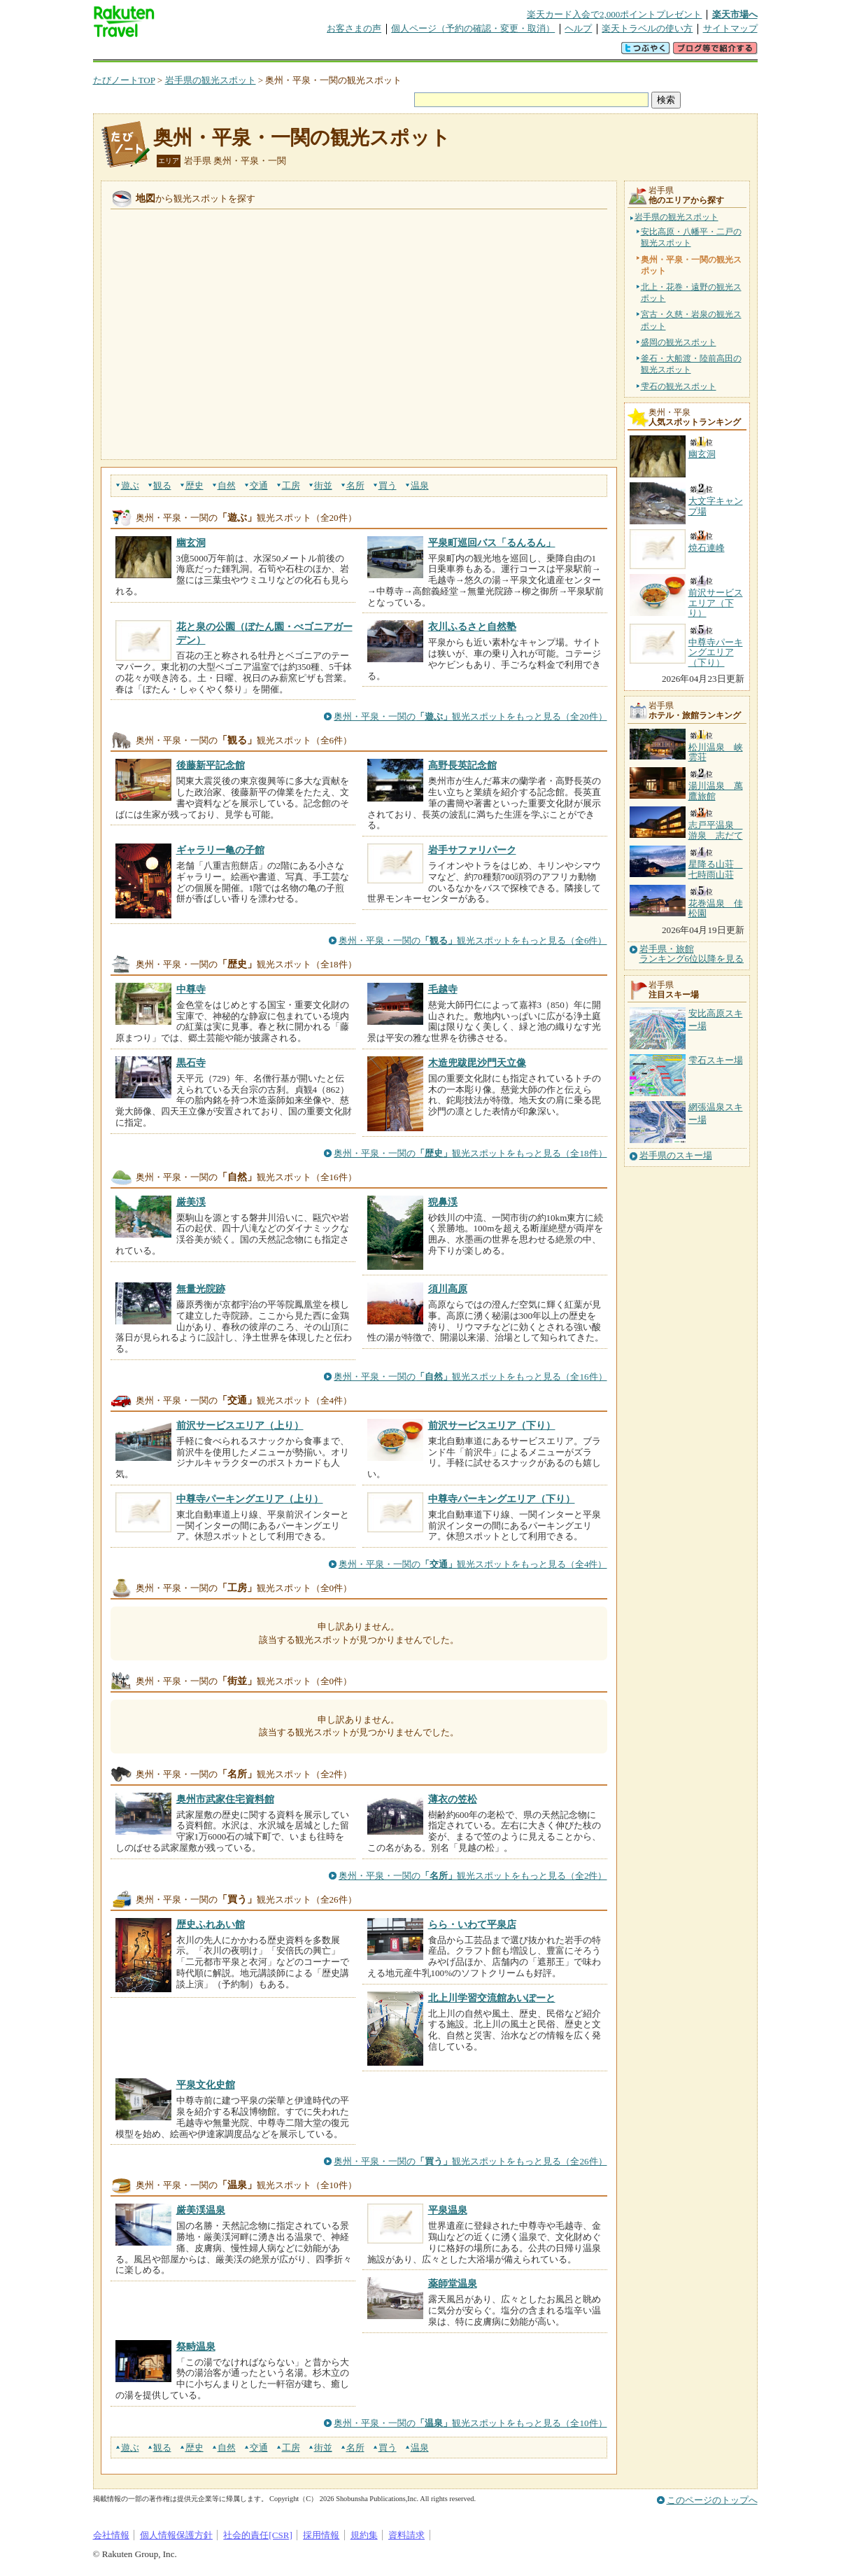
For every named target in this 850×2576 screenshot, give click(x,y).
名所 (355, 485)
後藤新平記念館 (210, 765)
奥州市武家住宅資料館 (225, 1799)
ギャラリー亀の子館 (220, 849)
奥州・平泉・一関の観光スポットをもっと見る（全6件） (473, 940)
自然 (227, 485)
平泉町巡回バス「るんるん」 (491, 542)
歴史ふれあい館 (210, 1924)
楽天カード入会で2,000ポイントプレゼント (614, 14)
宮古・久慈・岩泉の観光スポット (691, 319)
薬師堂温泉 (452, 2283)
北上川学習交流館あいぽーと (491, 1997)
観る (162, 485)
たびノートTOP (124, 80)
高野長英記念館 (462, 765)
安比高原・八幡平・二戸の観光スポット (691, 237)
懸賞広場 (257, 52)
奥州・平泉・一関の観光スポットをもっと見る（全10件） (470, 2423)
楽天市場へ (735, 14)
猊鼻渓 (443, 1202)
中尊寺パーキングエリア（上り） (249, 1498)
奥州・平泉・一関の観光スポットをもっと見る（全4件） (473, 1564)
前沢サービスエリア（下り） (491, 1425)
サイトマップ (730, 28)
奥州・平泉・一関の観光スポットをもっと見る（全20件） (470, 716)
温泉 (420, 485)
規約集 (364, 2535)
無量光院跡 (200, 1288)
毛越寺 (443, 989)
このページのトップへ (712, 2500)
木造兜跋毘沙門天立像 (477, 1062)
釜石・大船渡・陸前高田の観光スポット (691, 364)
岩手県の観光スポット (210, 80)
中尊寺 (191, 989)
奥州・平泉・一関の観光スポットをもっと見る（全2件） (473, 1875)
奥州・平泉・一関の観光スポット (302, 137)
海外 (199, 52)
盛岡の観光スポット (678, 342)
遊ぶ (130, 485)
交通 (259, 485)
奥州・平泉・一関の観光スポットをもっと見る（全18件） (470, 1153)
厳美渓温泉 (200, 2210)
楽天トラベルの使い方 (647, 28)
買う (387, 485)
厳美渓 (191, 1202)
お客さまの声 (354, 28)
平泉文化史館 (205, 2084)
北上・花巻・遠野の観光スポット (691, 292)
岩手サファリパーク (472, 849)
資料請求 (406, 2535)
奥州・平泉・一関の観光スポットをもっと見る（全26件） (470, 2161)
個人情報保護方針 (176, 2535)
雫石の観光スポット (678, 386)
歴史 (194, 485)
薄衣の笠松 (452, 1799)
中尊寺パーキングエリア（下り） (501, 1498)
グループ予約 (371, 52)
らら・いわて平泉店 (472, 1924)
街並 (323, 485)
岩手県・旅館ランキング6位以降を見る (691, 954)
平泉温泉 (447, 2210)
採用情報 (321, 2535)
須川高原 (447, 1288)
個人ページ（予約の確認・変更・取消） (473, 28)
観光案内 (429, 52)
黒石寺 (191, 1062)
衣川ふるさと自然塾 (472, 626)
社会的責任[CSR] (257, 2535)
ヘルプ (578, 28)
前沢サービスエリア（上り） (240, 1425)
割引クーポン (314, 52)
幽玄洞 (191, 542)
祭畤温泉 (195, 2346)
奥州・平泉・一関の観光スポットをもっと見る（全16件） (470, 1376)
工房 (291, 485)
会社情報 (111, 2535)
